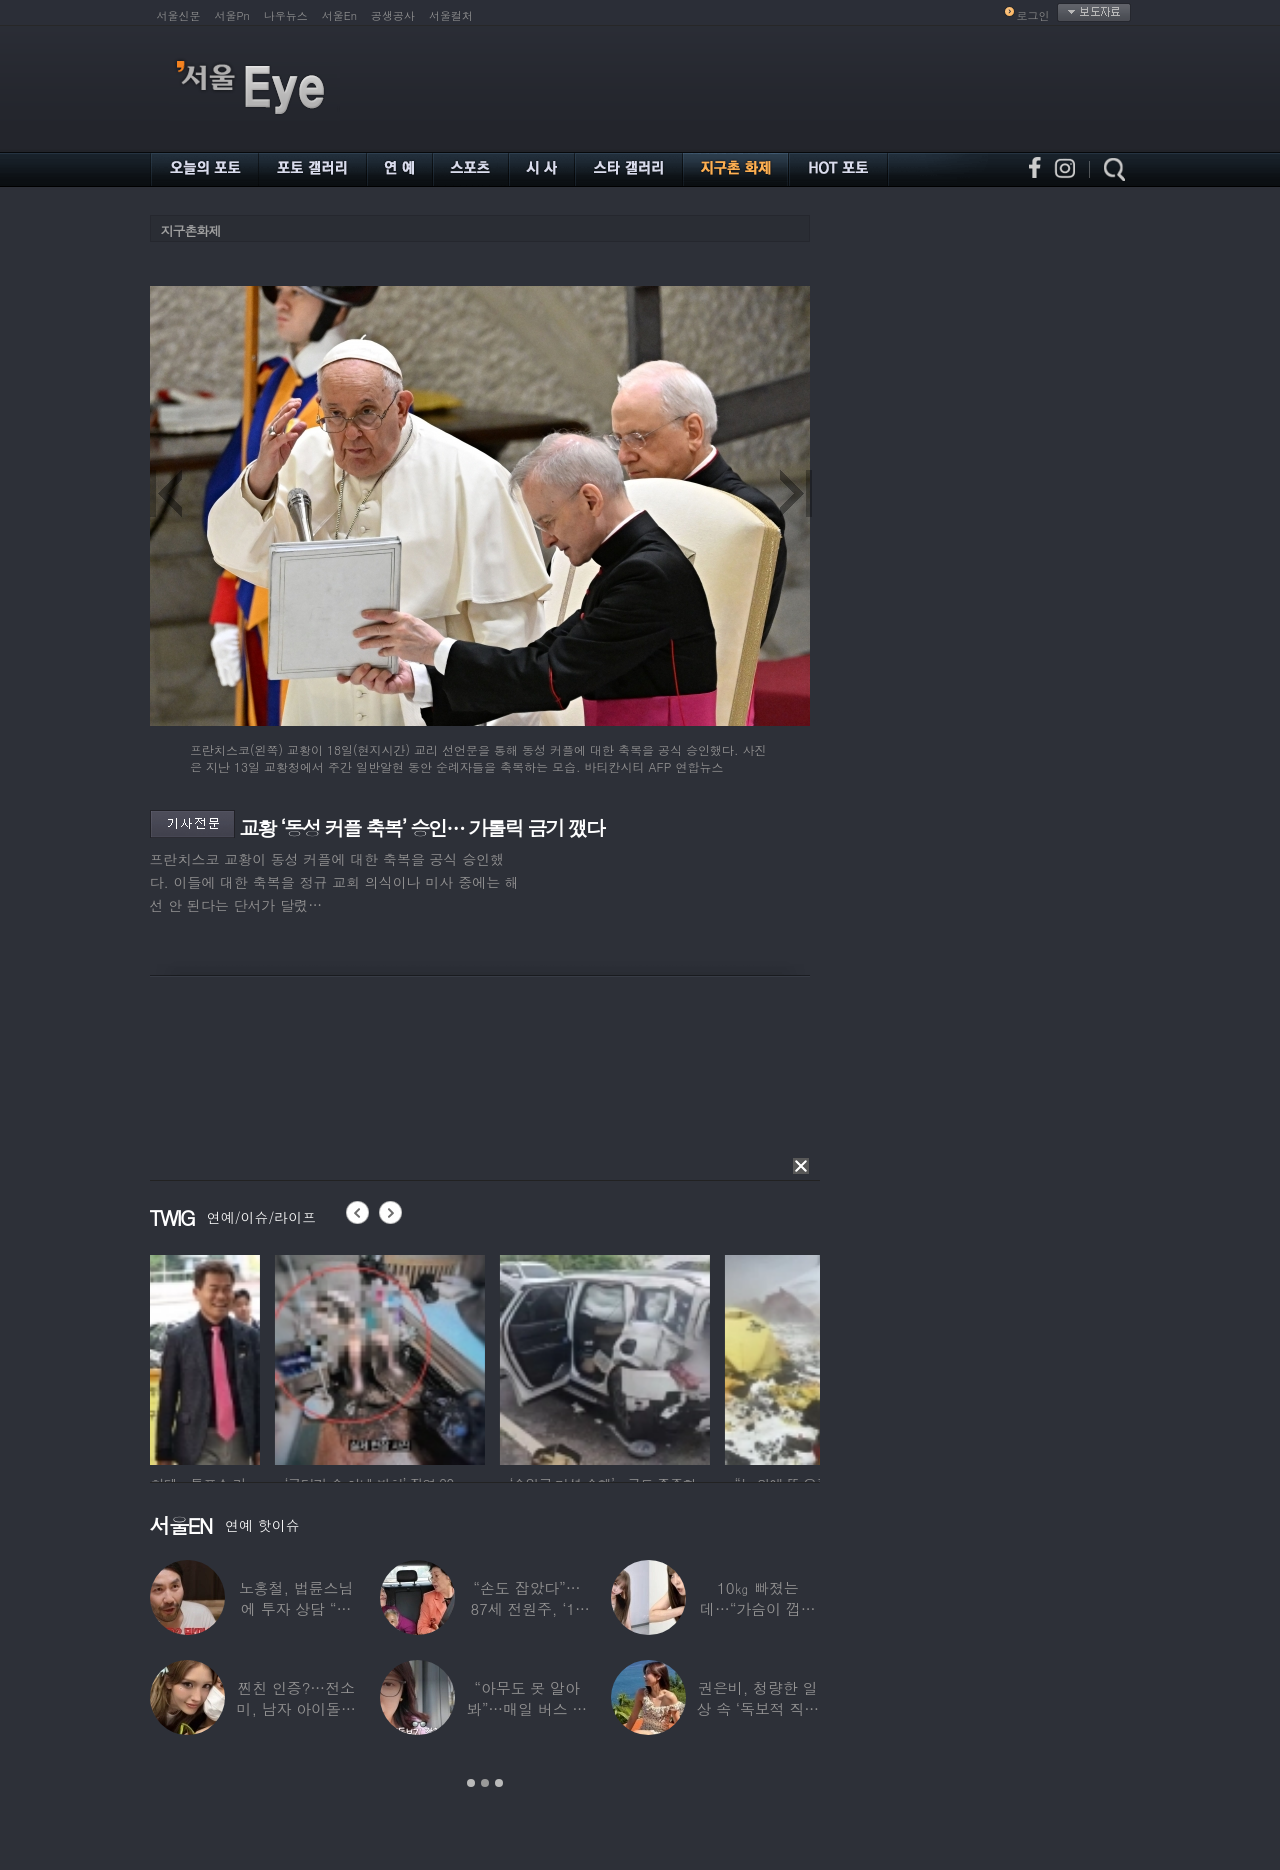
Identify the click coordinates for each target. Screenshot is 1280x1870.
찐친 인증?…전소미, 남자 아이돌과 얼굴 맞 (296, 1708)
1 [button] (471, 1783)
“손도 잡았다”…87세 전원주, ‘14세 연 (526, 1608)
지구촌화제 (191, 230)
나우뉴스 (286, 15)
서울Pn (232, 15)
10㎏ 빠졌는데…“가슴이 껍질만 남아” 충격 (758, 1608)
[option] (255, 1357)
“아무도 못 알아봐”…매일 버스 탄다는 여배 (527, 1708)
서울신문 (179, 15)
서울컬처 (451, 15)
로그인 (1033, 15)
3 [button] (499, 1783)
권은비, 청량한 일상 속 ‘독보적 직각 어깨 (757, 1708)
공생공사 (393, 15)
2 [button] (485, 1783)
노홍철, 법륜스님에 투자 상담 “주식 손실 (296, 1608)
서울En (339, 15)
